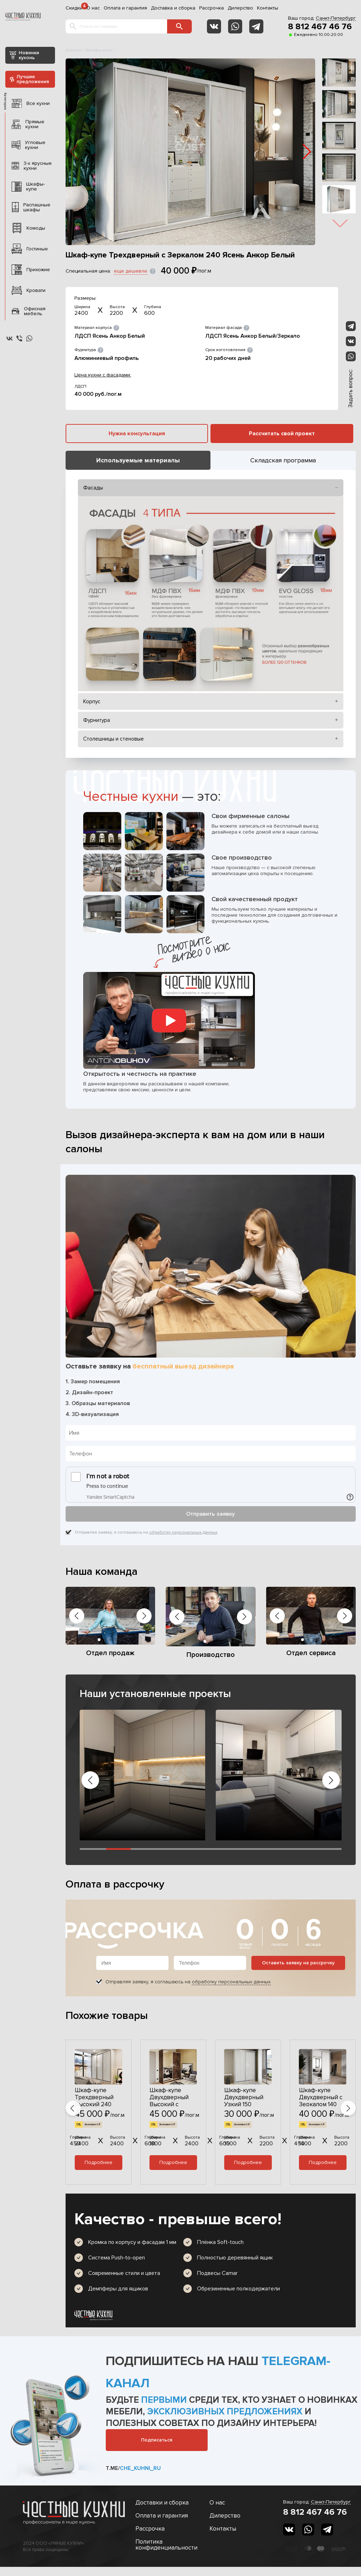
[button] (307, 152)
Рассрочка (211, 8)
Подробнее (98, 2162)
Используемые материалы (138, 460)
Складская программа (283, 460)
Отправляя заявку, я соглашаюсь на (146, 1532)
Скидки (74, 8)
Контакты (267, 8)
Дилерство (240, 8)
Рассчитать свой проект (282, 433)
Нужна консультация (137, 433)
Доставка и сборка (173, 8)
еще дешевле (130, 271)
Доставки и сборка (162, 2503)
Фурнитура (96, 720)
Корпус (91, 701)
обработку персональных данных (183, 1532)
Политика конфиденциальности (166, 2545)
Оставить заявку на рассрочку (298, 1963)
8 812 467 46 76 (320, 27)
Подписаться (156, 2440)
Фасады (93, 488)
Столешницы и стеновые (113, 739)
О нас (93, 8)
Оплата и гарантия (125, 8)
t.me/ (133, 2468)
